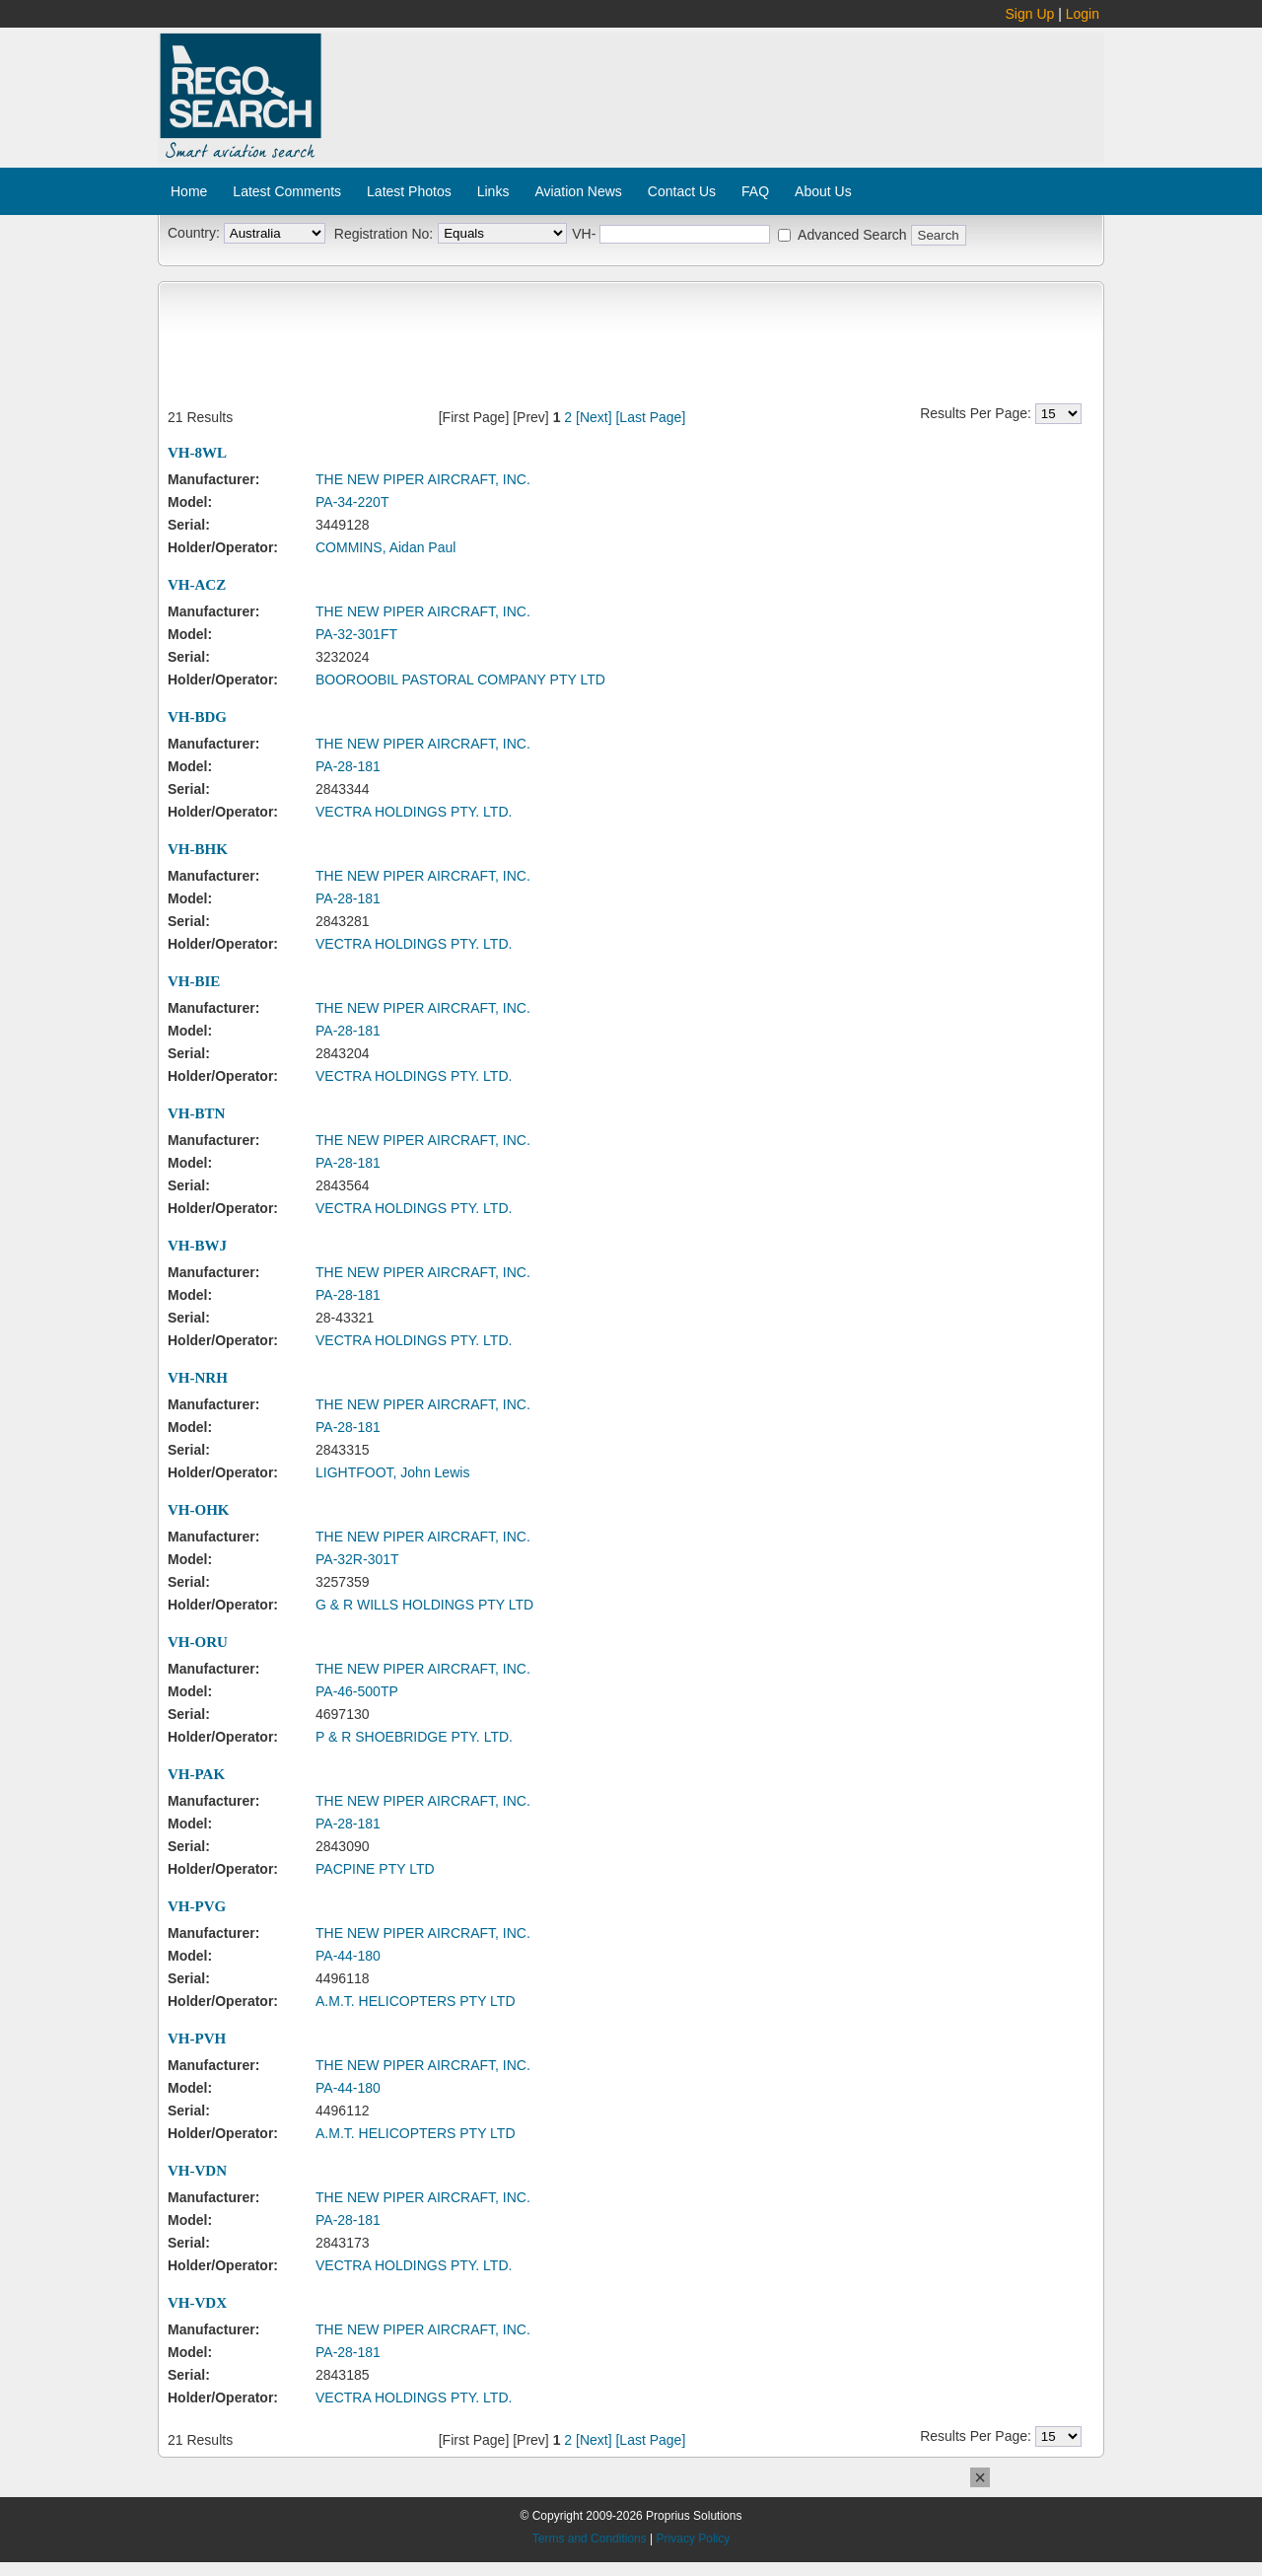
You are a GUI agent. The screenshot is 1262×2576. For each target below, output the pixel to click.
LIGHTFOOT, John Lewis (392, 1472)
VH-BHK (198, 849)
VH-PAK (196, 1774)
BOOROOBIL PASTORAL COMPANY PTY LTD (460, 679)
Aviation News (577, 191)
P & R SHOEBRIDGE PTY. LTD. (414, 1737)
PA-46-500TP (357, 1691)
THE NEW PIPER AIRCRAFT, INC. (423, 479)
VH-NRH (198, 1378)
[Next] (594, 417)
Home (189, 191)
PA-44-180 (348, 1956)
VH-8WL (197, 453)
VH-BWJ (197, 1245)
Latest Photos (409, 191)
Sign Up (1030, 14)
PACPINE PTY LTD (375, 1869)
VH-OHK (199, 1510)
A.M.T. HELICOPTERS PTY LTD (416, 2001)
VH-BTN (196, 1113)
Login (1082, 14)
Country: (194, 233)
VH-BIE (194, 981)
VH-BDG (197, 717)
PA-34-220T (352, 502)
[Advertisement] (714, 86)
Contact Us (682, 191)
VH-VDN (197, 2171)
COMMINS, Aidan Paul (386, 547)
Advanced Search (852, 235)
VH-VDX (197, 2303)
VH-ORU (198, 1642)
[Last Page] (650, 417)
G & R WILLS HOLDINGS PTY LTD (424, 1604)
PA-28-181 (348, 766)
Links (493, 191)
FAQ (755, 191)
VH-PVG (197, 1906)
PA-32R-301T (357, 1559)
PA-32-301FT (356, 634)
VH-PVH (197, 2038)
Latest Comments (287, 191)
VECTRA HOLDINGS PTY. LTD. (414, 812)
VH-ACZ (197, 585)
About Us (823, 191)
